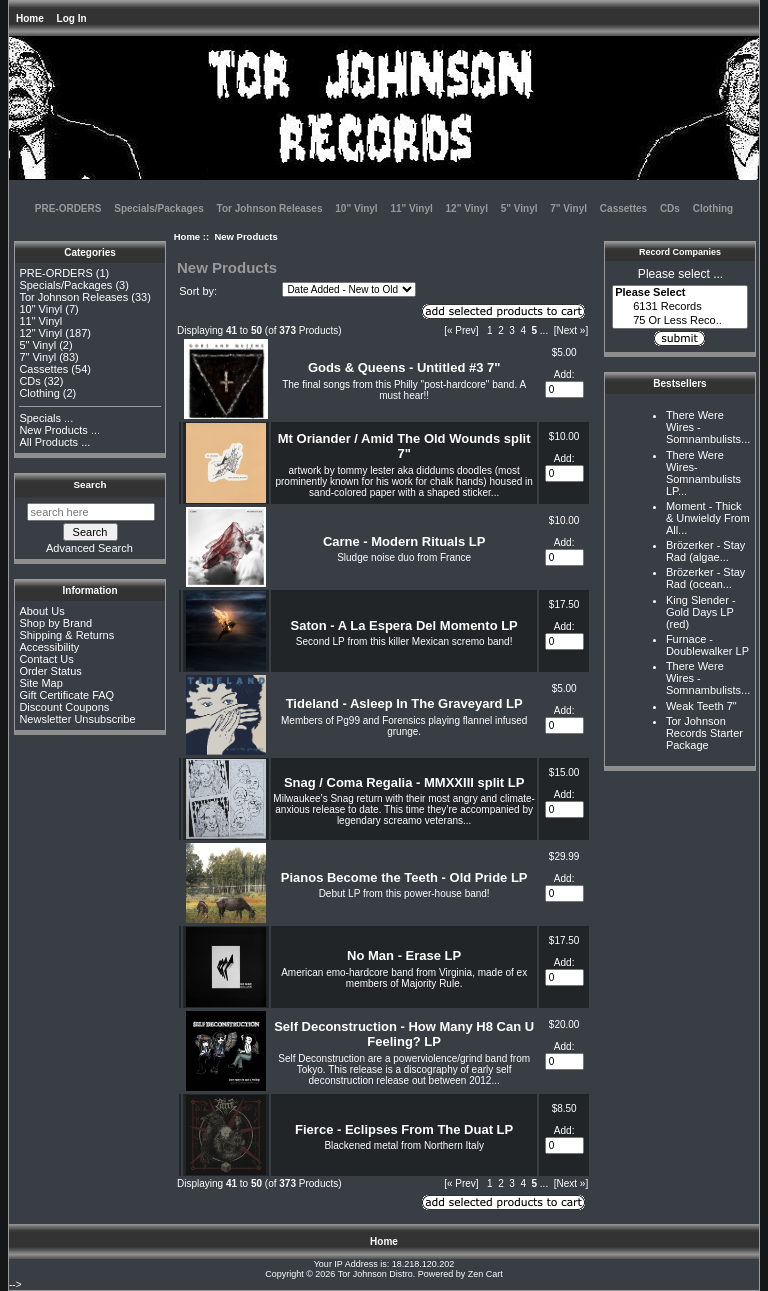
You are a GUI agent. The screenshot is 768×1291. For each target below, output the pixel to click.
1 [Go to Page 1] (490, 330)
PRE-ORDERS (68, 208)
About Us (41, 611)
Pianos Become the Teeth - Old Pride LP (404, 877)
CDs (670, 208)
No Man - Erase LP (404, 955)
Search (90, 484)
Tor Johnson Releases (270, 208)
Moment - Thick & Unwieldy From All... (708, 518)
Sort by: (198, 291)
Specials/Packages (159, 208)
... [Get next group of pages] (544, 330)
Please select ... (680, 274)
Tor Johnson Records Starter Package (704, 733)
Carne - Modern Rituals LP (404, 541)
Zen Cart (485, 1274)
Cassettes (623, 208)
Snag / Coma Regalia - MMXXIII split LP (404, 782)
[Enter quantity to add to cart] (564, 389)
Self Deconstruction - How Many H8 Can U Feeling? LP (404, 1034)
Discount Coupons (64, 707)
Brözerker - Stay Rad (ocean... (705, 578)
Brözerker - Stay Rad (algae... (705, 551)
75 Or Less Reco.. (680, 321)
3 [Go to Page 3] (512, 330)
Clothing (713, 208)
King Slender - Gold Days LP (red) (701, 612)
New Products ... (59, 430)
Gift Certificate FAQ (66, 695)
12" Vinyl (467, 208)
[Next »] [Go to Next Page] (571, 330)
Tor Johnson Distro (375, 1274)
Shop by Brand (55, 623)
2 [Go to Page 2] (501, 330)
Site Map (40, 683)
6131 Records (680, 307)
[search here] (91, 512)
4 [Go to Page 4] (523, 330)
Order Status (50, 671)
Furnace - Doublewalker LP (707, 645)
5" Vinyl (519, 208)
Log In (72, 18)
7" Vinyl (568, 208)
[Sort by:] (349, 289)
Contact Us (46, 659)
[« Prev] (461, 330)
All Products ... (54, 442)
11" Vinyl (411, 208)
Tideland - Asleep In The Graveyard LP (404, 703)
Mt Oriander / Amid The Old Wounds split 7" (404, 446)
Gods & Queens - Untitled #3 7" (404, 367)
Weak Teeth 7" (701, 706)
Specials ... (46, 418)
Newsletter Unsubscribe (77, 719)
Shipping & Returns (66, 635)
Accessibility (49, 647)
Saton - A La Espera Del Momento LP (404, 625)
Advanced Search (89, 548)
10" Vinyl (356, 208)
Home (30, 18)
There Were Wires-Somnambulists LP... (703, 473)
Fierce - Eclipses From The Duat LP (404, 1129)
